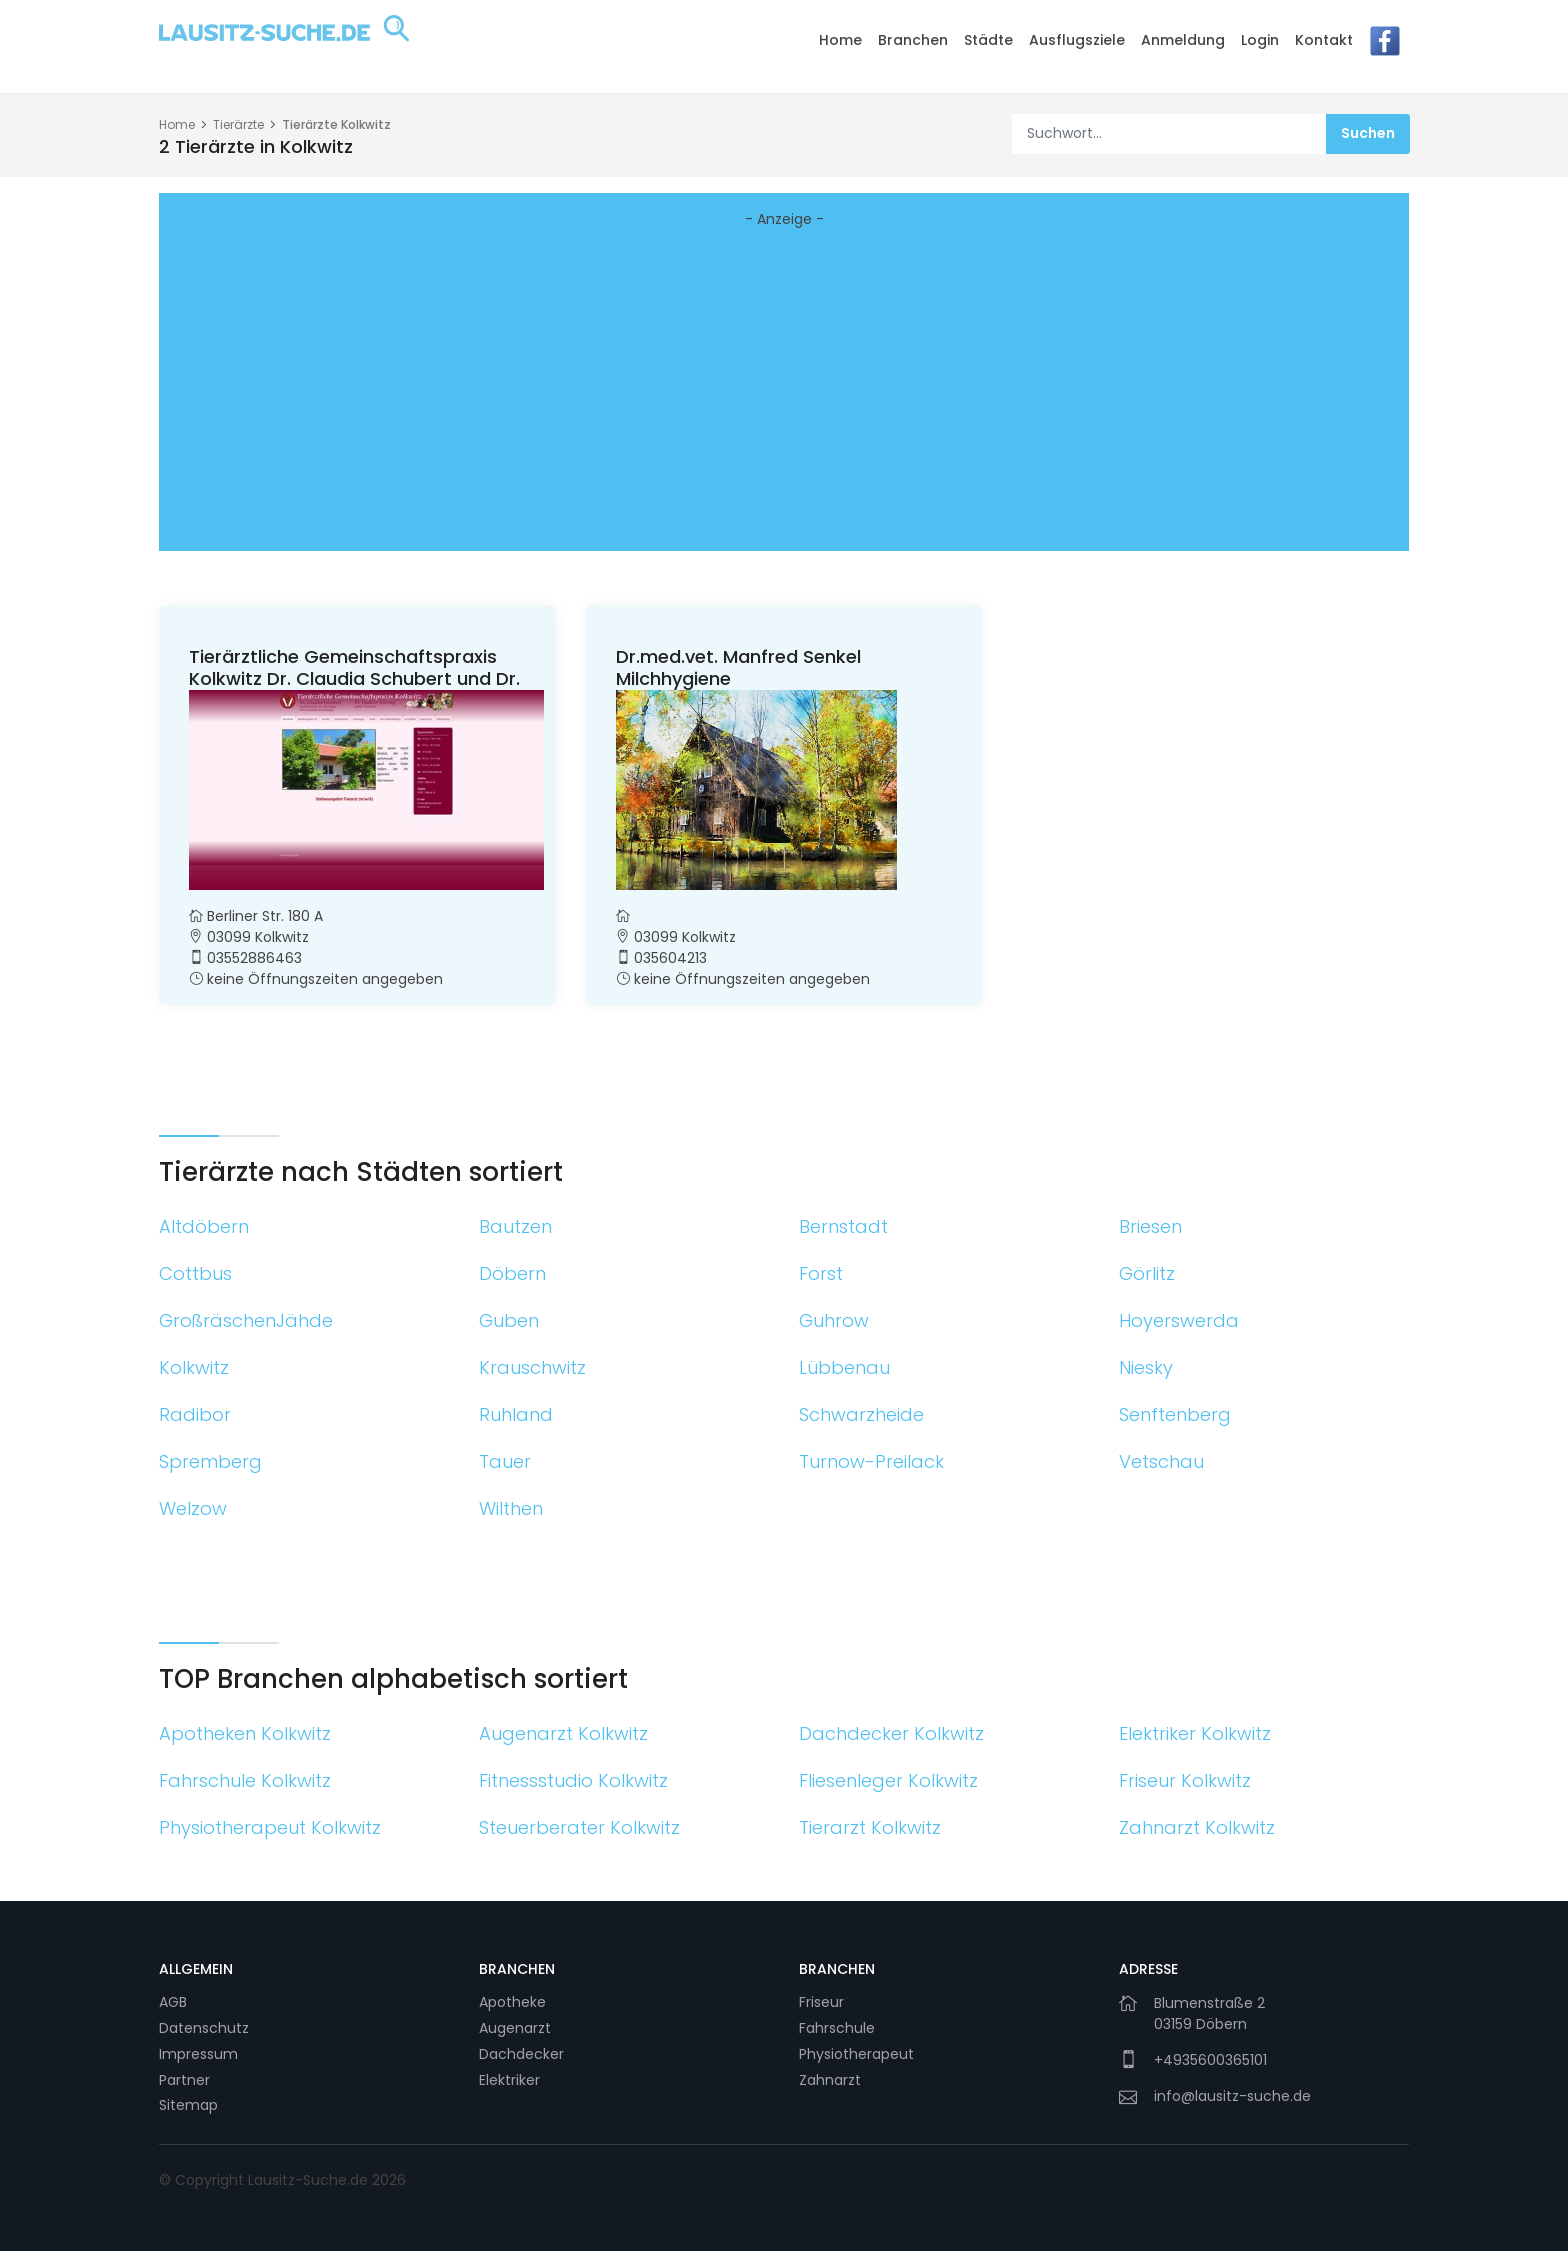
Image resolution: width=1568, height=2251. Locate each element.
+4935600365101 (1210, 2060)
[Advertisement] (784, 395)
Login (1260, 40)
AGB (173, 2002)
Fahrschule (837, 2028)
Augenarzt (515, 2028)
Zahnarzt (830, 2080)
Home (840, 40)
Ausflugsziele (1077, 40)
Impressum (198, 2054)
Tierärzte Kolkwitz (336, 124)
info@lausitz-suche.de (1232, 2096)
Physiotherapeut (856, 2054)
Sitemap (188, 2105)
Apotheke (512, 2002)
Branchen (913, 40)
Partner (184, 2080)
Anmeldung (1183, 40)
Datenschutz (204, 2028)
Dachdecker (521, 2054)
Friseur (821, 2002)
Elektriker (509, 2080)
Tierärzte (238, 124)
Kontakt (1324, 40)
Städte (988, 40)
